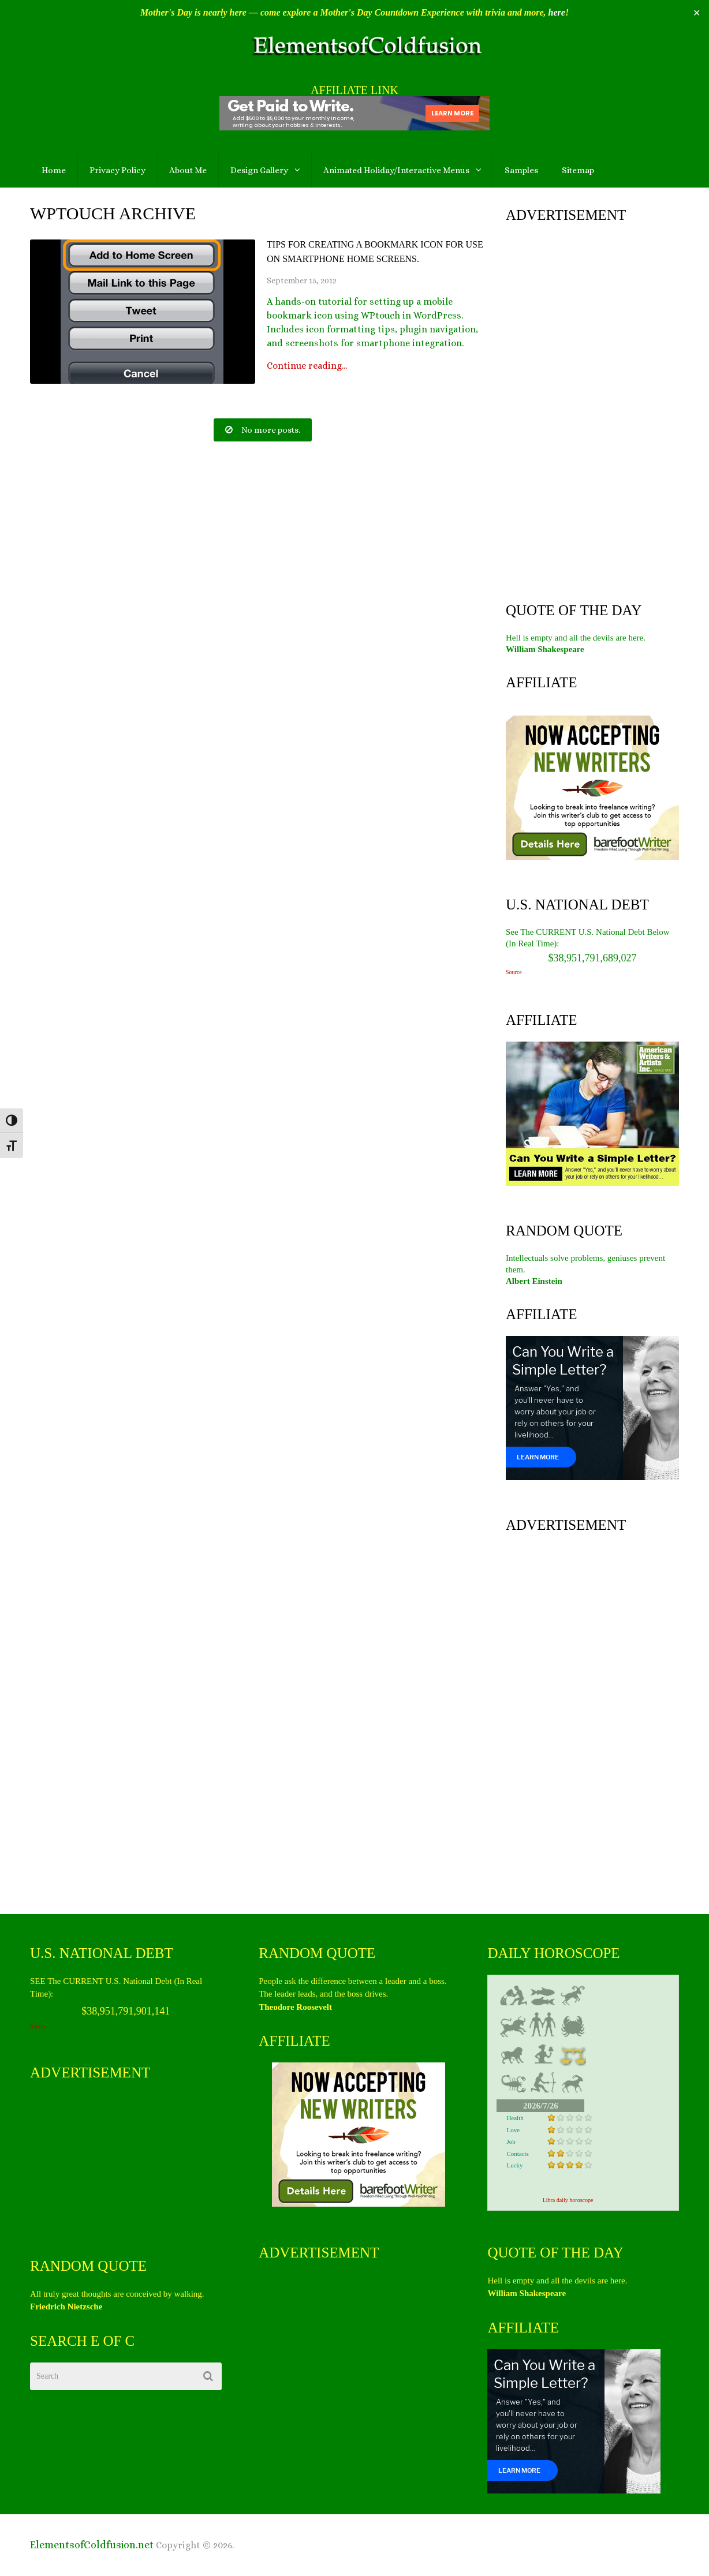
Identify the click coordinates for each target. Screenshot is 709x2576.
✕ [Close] (696, 13)
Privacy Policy (117, 170)
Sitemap (578, 170)
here (556, 12)
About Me (188, 170)
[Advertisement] (592, 410)
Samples (521, 170)
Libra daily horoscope (568, 2200)
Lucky (514, 2165)
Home (54, 170)
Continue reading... (307, 365)
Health (514, 2117)
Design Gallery (259, 170)
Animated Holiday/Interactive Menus (396, 170)
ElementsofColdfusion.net (92, 2545)
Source (514, 972)
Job (510, 2141)
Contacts (517, 2153)
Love (513, 2129)
